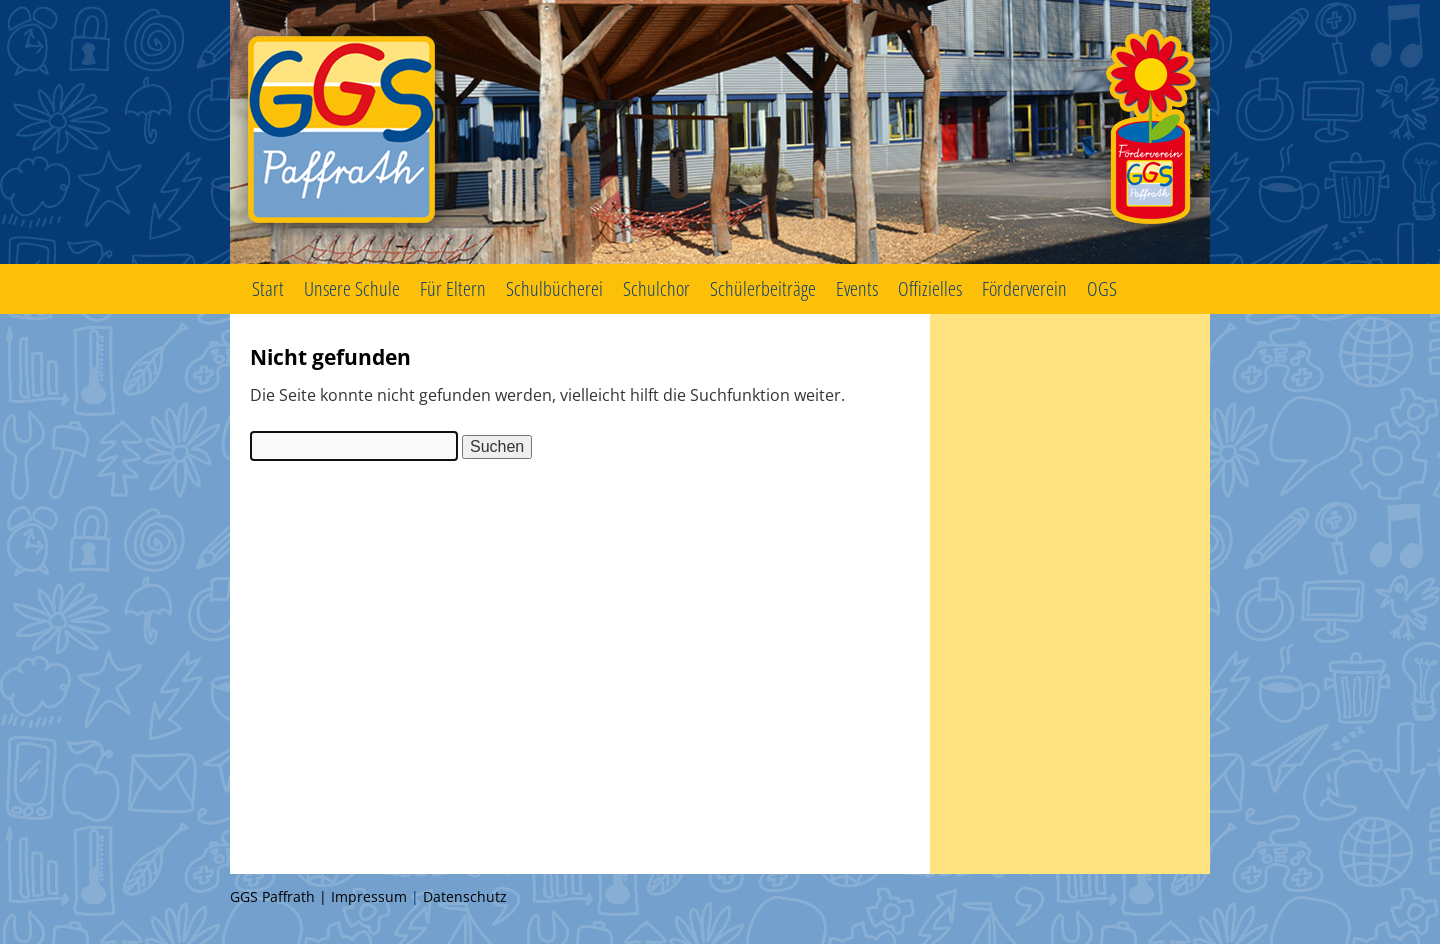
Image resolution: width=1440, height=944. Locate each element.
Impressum (369, 896)
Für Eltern (453, 288)
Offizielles (930, 288)
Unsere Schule (352, 288)
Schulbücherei (554, 288)
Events (857, 288)
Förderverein (1024, 288)
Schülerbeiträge (763, 288)
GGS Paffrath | (280, 896)
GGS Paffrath (720, 132)
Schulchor (656, 288)
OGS (1102, 288)
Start (268, 288)
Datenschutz (465, 896)
